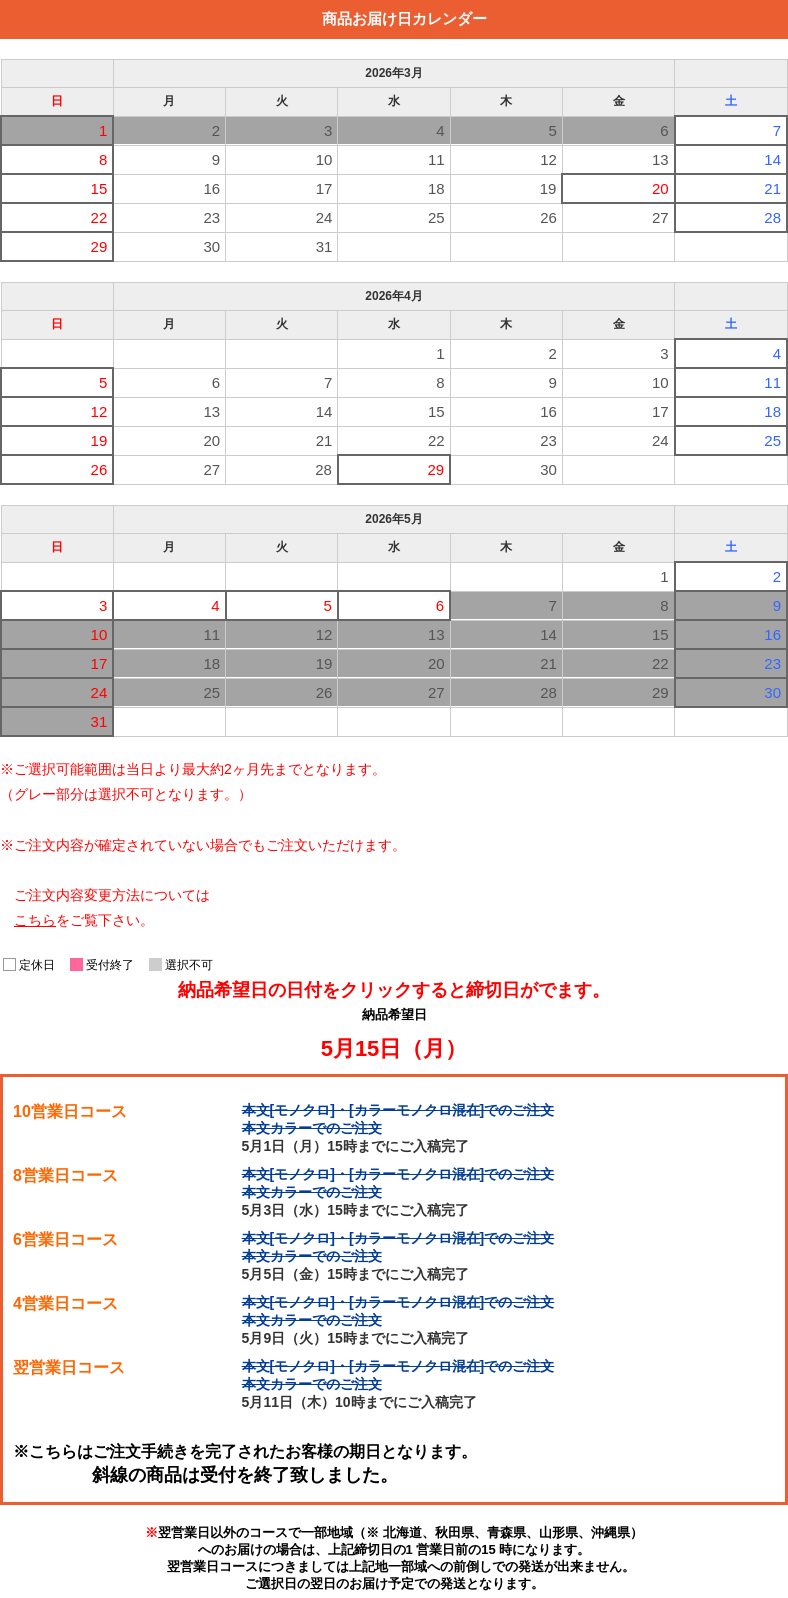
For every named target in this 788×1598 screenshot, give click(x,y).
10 (324, 159)
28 (772, 217)
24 (324, 217)
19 (548, 188)
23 (211, 217)
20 (660, 188)
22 (99, 217)
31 (324, 246)
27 (660, 217)
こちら (35, 920)
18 (436, 188)
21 (772, 188)
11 (436, 159)
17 (324, 188)
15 (99, 188)
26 (548, 217)
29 (99, 246)
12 (548, 159)
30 (211, 246)
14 (772, 159)
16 (211, 188)
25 (436, 217)
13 (660, 159)
